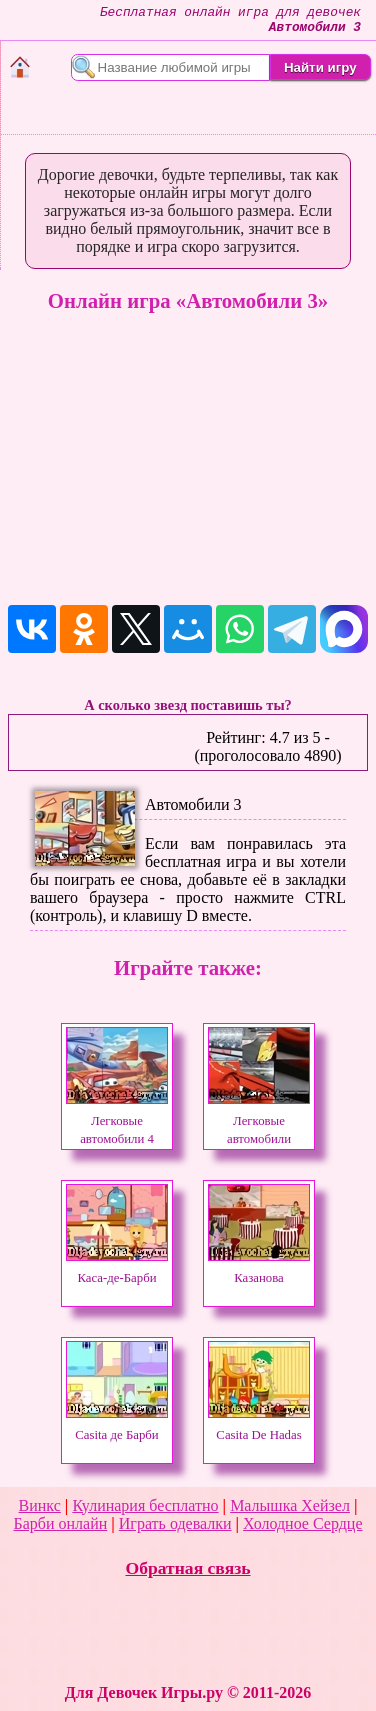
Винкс (40, 1505)
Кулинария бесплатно (145, 1505)
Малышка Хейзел (290, 1505)
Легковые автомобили (259, 1121)
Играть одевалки (175, 1523)
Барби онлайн (60, 1523)
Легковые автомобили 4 (117, 1121)
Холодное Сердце (302, 1523)
